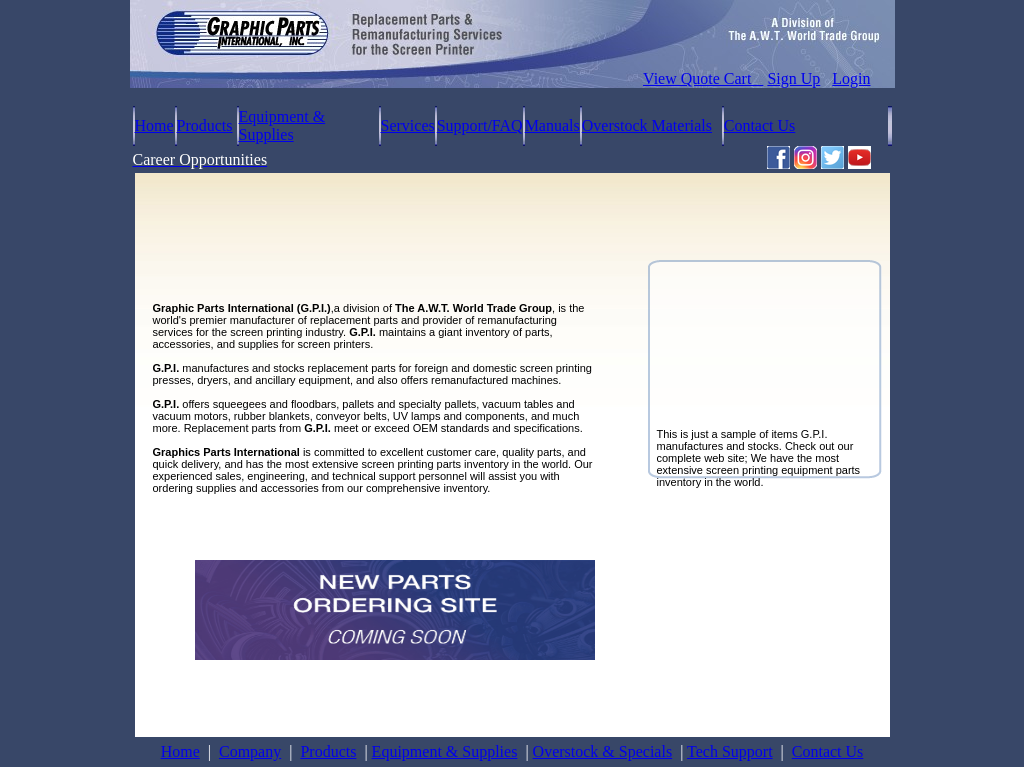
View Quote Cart (703, 78)
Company (250, 751)
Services (408, 125)
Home (154, 125)
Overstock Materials (647, 125)
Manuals (552, 125)
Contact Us (760, 125)
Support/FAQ (480, 125)
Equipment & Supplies (282, 125)
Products (205, 125)
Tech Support (730, 751)
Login (851, 78)
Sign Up (793, 78)
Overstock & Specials (603, 751)
